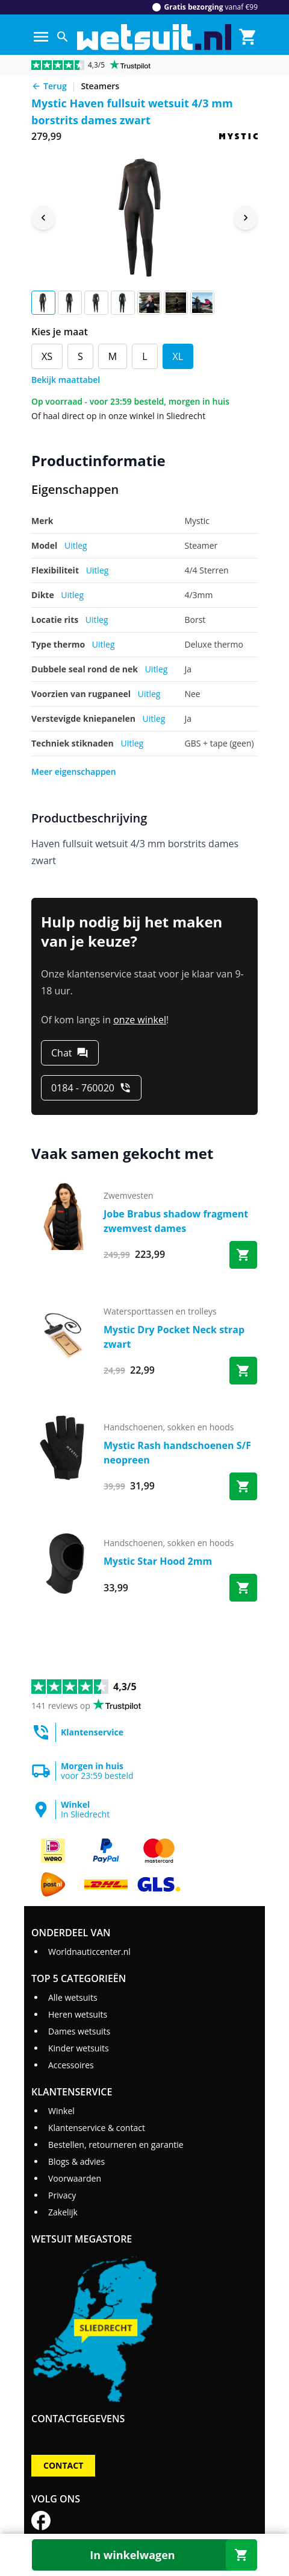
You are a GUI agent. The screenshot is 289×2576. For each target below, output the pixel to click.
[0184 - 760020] (91, 1087)
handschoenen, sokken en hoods (169, 1427)
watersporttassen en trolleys (160, 1311)
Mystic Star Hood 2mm (158, 1561)
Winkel (61, 2111)
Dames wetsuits (79, 2031)
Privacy (62, 2195)
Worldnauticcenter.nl (89, 1951)
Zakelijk (63, 2212)
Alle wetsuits (73, 1997)
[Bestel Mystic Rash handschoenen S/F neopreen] (243, 1486)
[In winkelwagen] (144, 2555)
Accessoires (71, 2065)
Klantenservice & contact (96, 2127)
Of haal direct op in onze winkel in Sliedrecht (118, 415)
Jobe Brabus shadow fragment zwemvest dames (176, 1221)
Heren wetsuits (77, 2014)
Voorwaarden (74, 2178)
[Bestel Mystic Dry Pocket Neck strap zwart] (243, 1370)
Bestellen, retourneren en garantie (116, 2144)
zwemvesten (129, 1195)
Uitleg (75, 545)
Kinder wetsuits (78, 2048)
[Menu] (41, 37)
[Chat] (70, 1052)
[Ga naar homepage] (154, 37)
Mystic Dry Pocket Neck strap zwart (174, 1337)
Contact (63, 2465)
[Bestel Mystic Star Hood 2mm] (243, 1587)
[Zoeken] (62, 36)
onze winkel (139, 1019)
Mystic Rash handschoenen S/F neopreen (177, 1452)
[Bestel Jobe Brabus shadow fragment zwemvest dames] (243, 1254)
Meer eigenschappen (73, 771)
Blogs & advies (76, 2161)
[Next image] (246, 218)
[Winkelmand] (248, 37)
